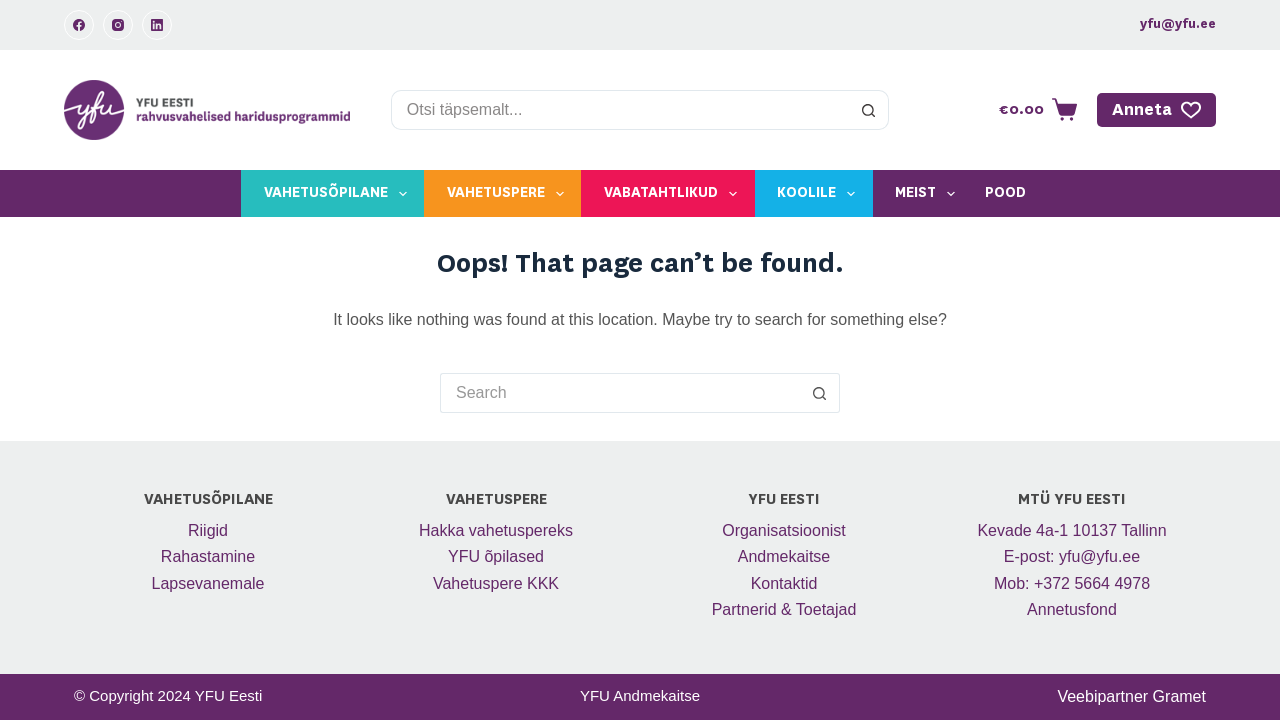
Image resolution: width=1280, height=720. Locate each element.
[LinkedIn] (157, 25)
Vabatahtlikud (674, 194)
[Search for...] (620, 110)
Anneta (1157, 110)
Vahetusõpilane (339, 194)
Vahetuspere (509, 194)
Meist (929, 194)
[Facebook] (79, 25)
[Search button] (869, 110)
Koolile (820, 194)
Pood (1005, 193)
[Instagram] (118, 25)
